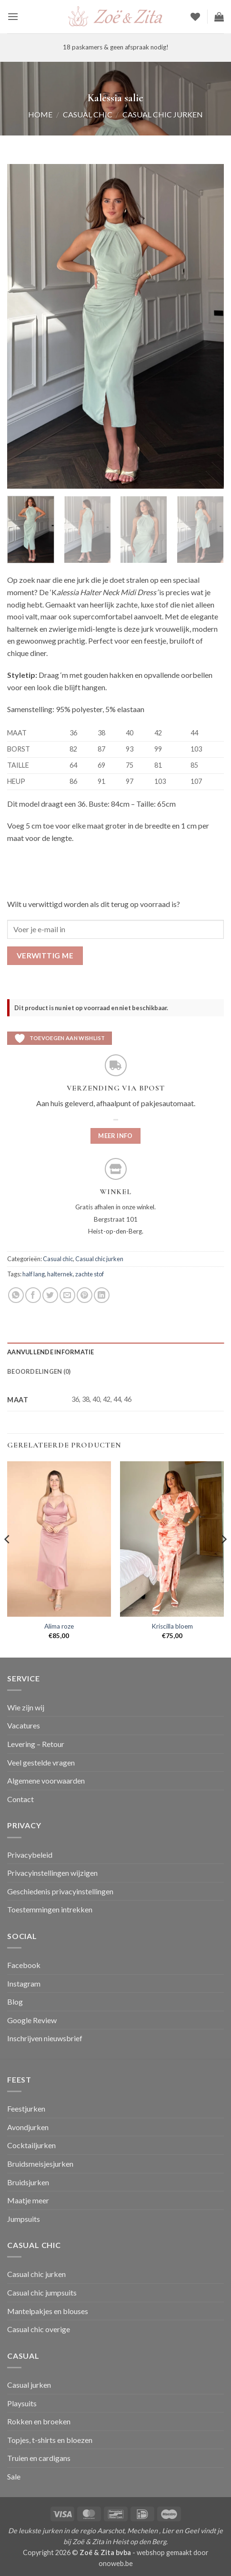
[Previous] (7, 1558)
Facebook (23, 1964)
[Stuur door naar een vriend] (67, 1295)
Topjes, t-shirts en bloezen (49, 2439)
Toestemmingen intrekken (49, 1909)
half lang (33, 1274)
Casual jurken (29, 2384)
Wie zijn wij (25, 1707)
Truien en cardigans (38, 2457)
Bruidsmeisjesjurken (40, 2163)
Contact (20, 1799)
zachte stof (89, 1274)
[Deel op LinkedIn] (102, 1295)
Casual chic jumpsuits (42, 2292)
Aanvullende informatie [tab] (50, 1352)
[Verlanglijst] (195, 16)
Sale (13, 2476)
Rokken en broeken (38, 2421)
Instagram (23, 1983)
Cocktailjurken (31, 2145)
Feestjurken (26, 2108)
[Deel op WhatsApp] (16, 1295)
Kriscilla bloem (172, 1626)
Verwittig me (45, 955)
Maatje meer (28, 2200)
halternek (60, 1274)
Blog (15, 2001)
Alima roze (59, 1626)
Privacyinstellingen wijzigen (52, 1872)
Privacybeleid (29, 1854)
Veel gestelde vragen (41, 1762)
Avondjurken (28, 2127)
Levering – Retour (35, 1743)
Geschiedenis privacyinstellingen (60, 1891)
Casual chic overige (38, 2329)
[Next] (223, 1558)
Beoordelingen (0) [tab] (38, 1371)
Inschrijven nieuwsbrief (44, 2038)
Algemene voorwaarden (46, 1780)
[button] (13, 16)
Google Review (32, 2020)
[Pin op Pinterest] (84, 1295)
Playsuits (22, 2403)
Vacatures (23, 1725)
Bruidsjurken (28, 2182)
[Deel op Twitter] (50, 1295)
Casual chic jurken (162, 114)
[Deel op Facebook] (33, 1295)
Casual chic (87, 114)
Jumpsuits (23, 2218)
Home (40, 114)
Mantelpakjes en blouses (47, 2311)
